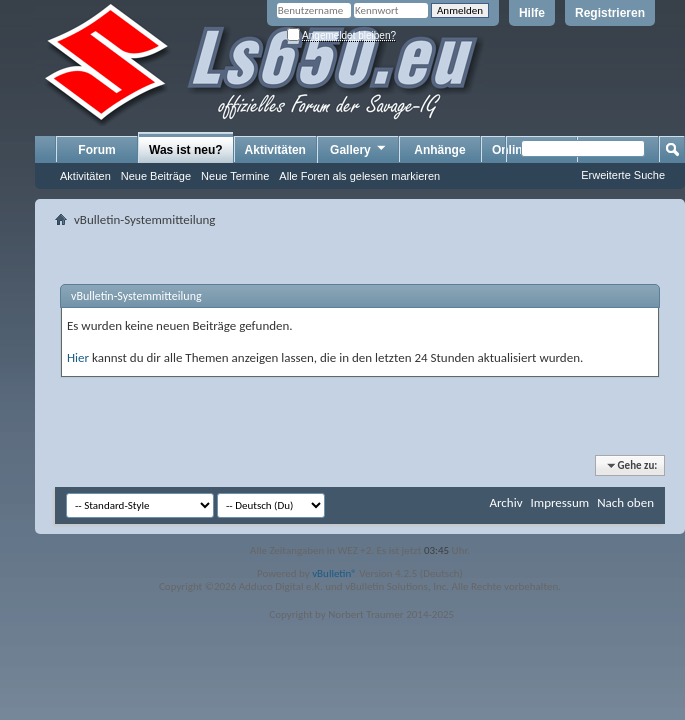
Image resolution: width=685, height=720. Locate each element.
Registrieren (610, 13)
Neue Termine (235, 176)
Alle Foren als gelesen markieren (359, 176)
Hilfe (532, 13)
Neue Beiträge (156, 176)
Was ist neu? (186, 150)
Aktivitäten (85, 176)
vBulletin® (334, 573)
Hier (78, 357)
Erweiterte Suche (623, 175)
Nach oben (625, 502)
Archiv (505, 502)
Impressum (559, 502)
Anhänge (439, 150)
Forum (96, 150)
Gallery (359, 149)
